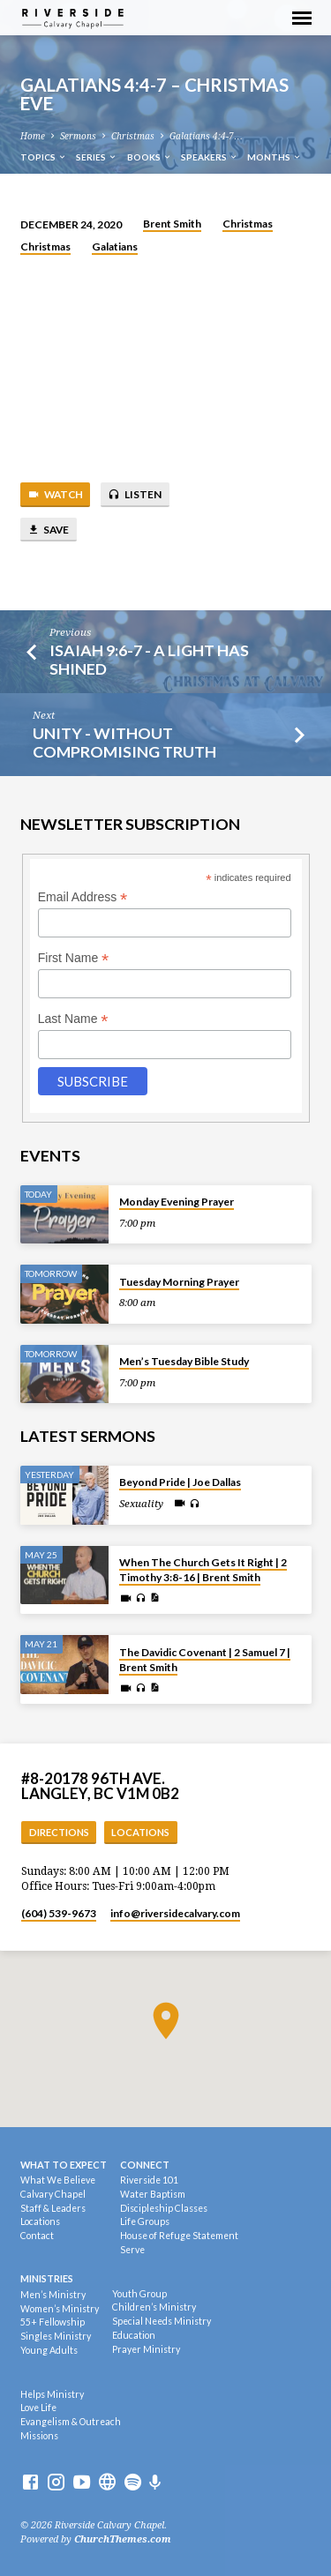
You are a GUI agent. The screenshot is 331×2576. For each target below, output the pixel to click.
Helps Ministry (52, 2394)
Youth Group (139, 2294)
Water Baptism (152, 2194)
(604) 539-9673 (58, 1913)
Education (133, 2335)
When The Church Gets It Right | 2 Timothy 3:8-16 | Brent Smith (203, 1570)
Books (149, 157)
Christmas (132, 136)
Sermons (78, 136)
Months (274, 157)
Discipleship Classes (163, 2208)
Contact (37, 2235)
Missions (39, 2435)
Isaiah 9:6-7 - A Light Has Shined (149, 659)
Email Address (83, 897)
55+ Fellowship (52, 2322)
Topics (43, 157)
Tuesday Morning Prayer (179, 1281)
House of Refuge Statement (179, 2235)
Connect (144, 2164)
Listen (135, 495)
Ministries (46, 2278)
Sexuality (141, 1503)
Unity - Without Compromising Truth (124, 742)
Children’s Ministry (154, 2307)
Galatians (115, 246)
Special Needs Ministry (161, 2321)
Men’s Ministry (53, 2294)
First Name (73, 958)
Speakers (209, 157)
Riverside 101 (149, 2180)
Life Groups (144, 2221)
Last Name (73, 1019)
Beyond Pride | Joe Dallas (180, 1482)
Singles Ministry (55, 2336)
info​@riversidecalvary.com (175, 1913)
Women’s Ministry (59, 2308)
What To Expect (63, 2164)
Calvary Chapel (53, 2194)
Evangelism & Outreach (70, 2421)
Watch (55, 495)
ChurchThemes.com (122, 2539)
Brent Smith (172, 223)
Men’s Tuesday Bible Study (184, 1361)
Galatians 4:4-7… (205, 136)
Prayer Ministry (146, 2349)
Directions (59, 1832)
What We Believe (57, 2180)
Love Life (38, 2407)
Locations (140, 1832)
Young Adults (49, 2350)
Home (32, 136)
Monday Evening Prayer (176, 1201)
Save (48, 530)
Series (96, 157)
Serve (132, 2249)
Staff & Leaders (53, 2208)
